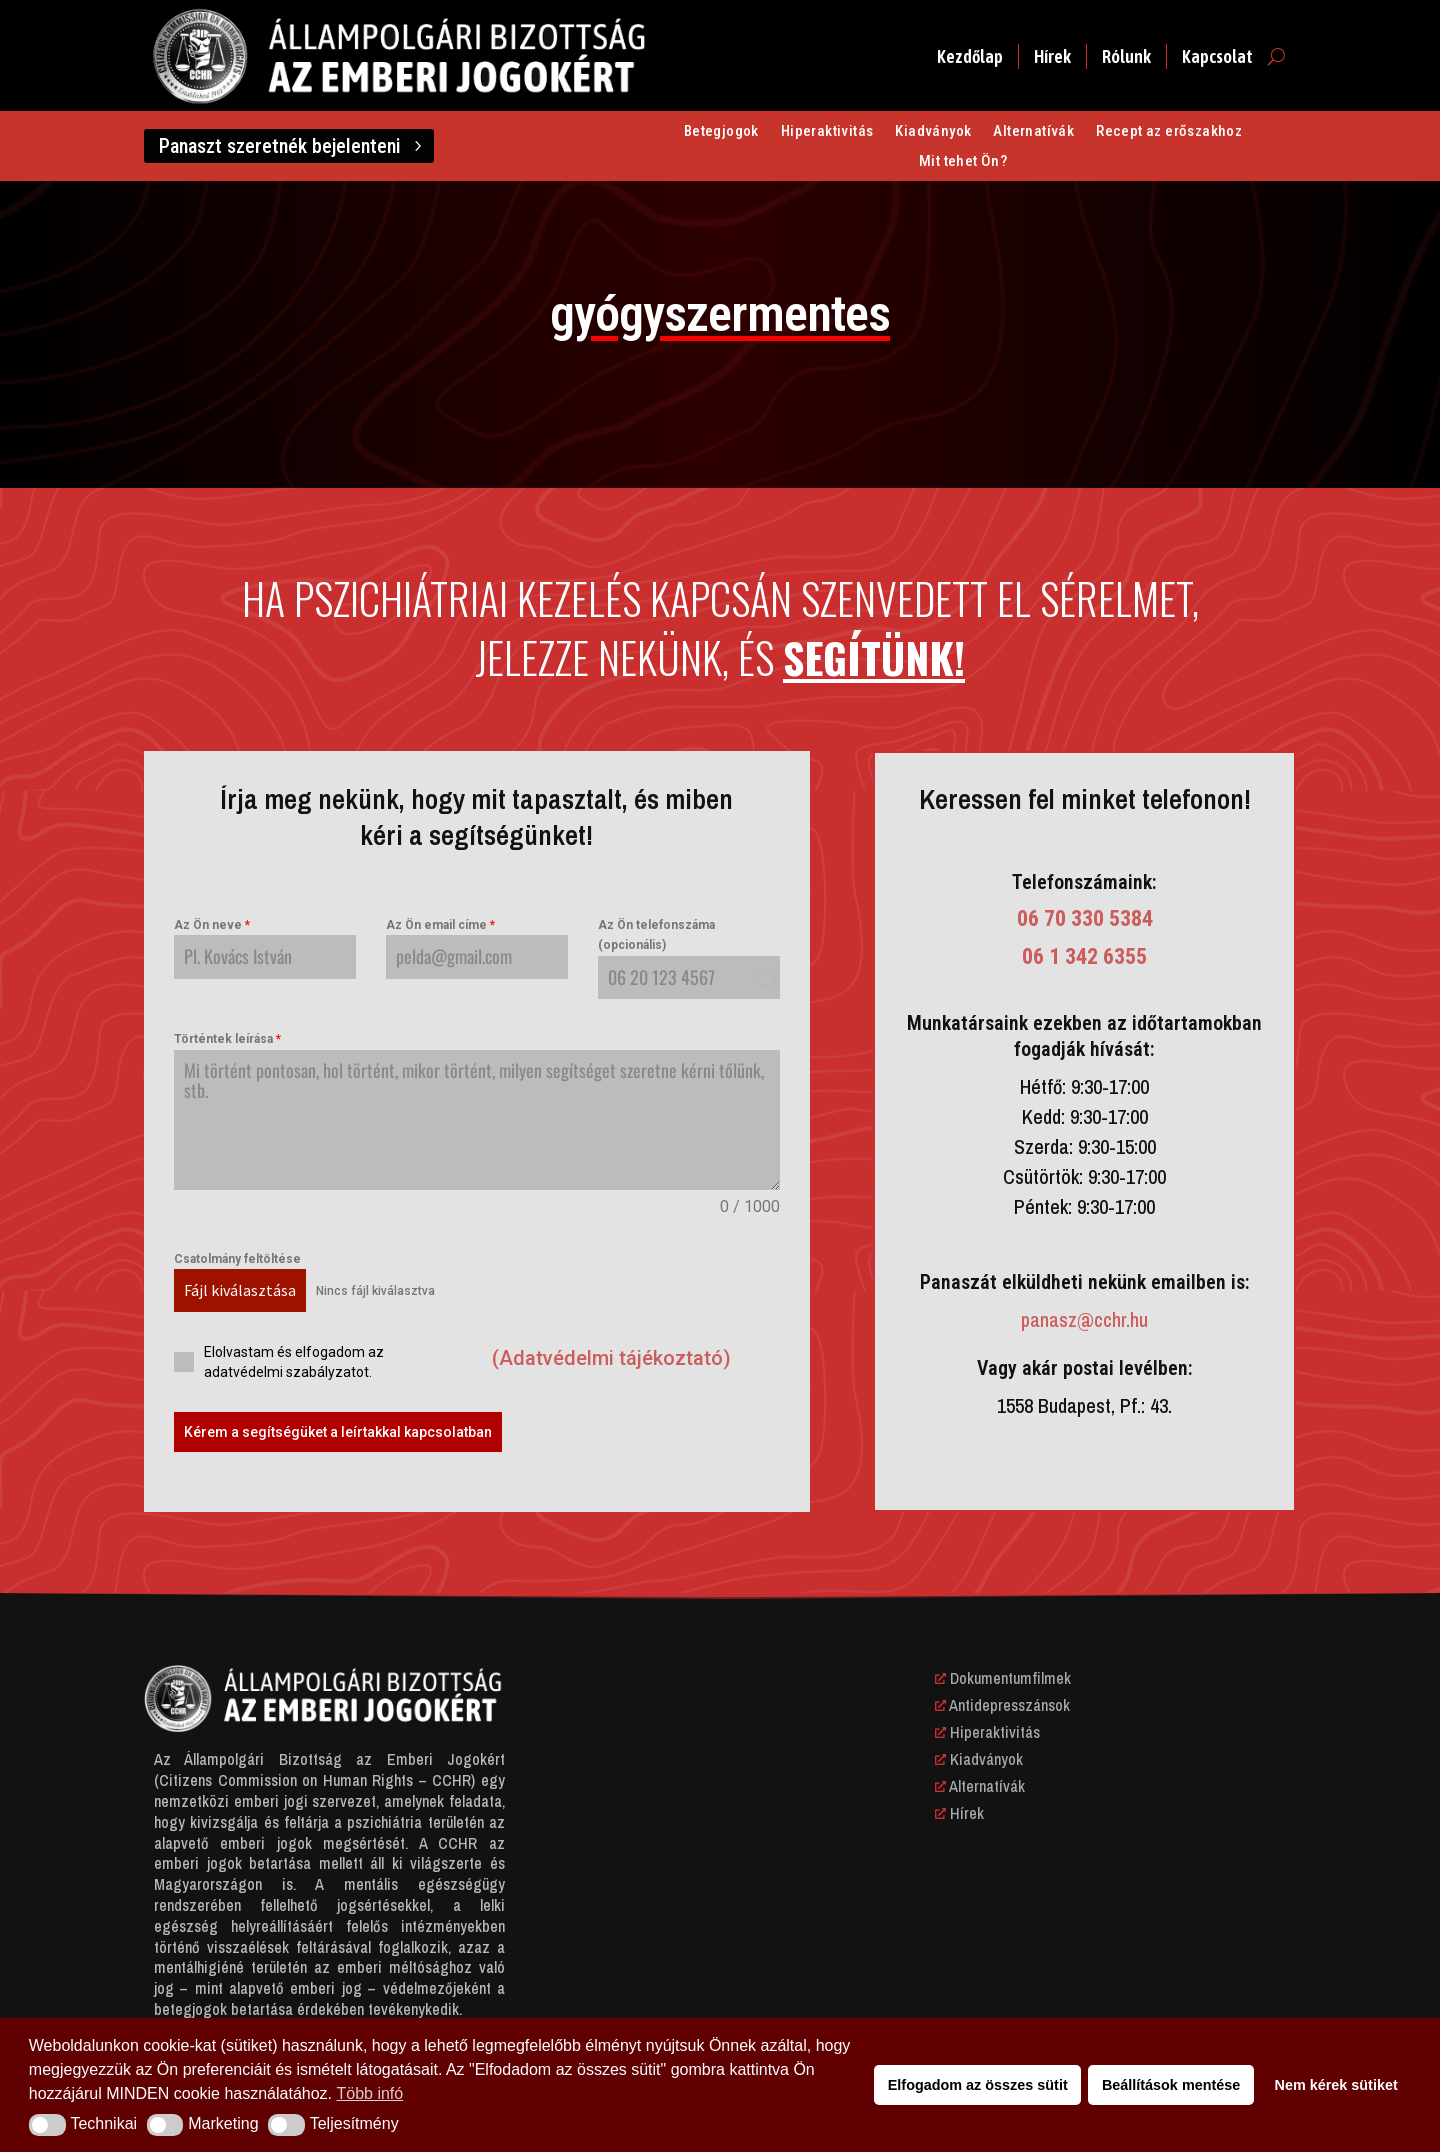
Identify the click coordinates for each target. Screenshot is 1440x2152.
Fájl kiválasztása (240, 1290)
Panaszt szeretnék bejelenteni (280, 146)
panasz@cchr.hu (1084, 1319)
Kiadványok (933, 132)
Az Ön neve (212, 925)
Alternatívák (1033, 132)
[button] (47, 2125)
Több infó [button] (370, 2093)
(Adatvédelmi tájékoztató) (611, 1358)
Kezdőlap (970, 56)
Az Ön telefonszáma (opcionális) (656, 935)
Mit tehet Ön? (963, 162)
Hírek (1052, 56)
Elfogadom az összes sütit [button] (978, 2085)
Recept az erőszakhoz (1169, 132)
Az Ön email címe (440, 925)
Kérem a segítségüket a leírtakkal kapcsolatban (338, 1432)
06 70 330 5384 (1085, 918)
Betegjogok (721, 132)
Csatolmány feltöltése (237, 1259)
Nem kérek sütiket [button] (1336, 2085)
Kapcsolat (1217, 56)
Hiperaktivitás (827, 132)
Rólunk (1126, 56)
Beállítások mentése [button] (1171, 2085)
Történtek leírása (227, 1039)
